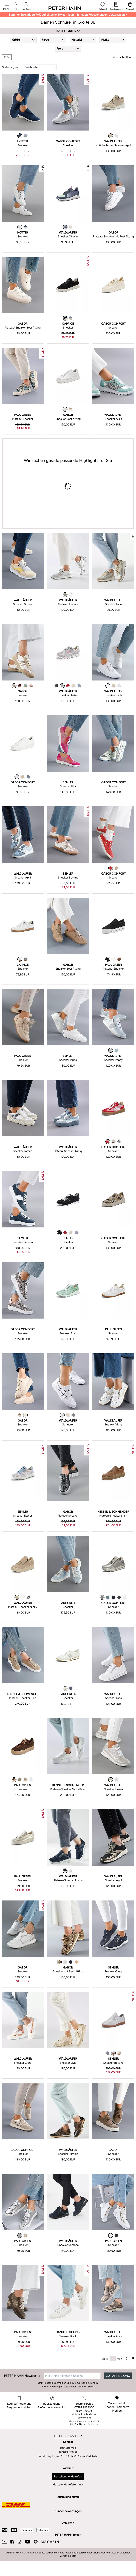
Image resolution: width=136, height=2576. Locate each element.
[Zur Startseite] (65, 8)
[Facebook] (12, 2542)
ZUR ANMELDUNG (118, 2375)
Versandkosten (68, 2555)
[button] (68, 31)
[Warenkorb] (130, 6)
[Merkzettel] (102, 6)
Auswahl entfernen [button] (123, 57)
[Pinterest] (36, 2542)
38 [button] (7, 57)
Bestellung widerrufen (68, 2476)
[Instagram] (19, 2542)
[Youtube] (27, 2542)
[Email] (4, 2542)
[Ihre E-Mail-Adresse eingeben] (72, 2375)
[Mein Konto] (26, 6)
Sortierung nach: (11, 67)
